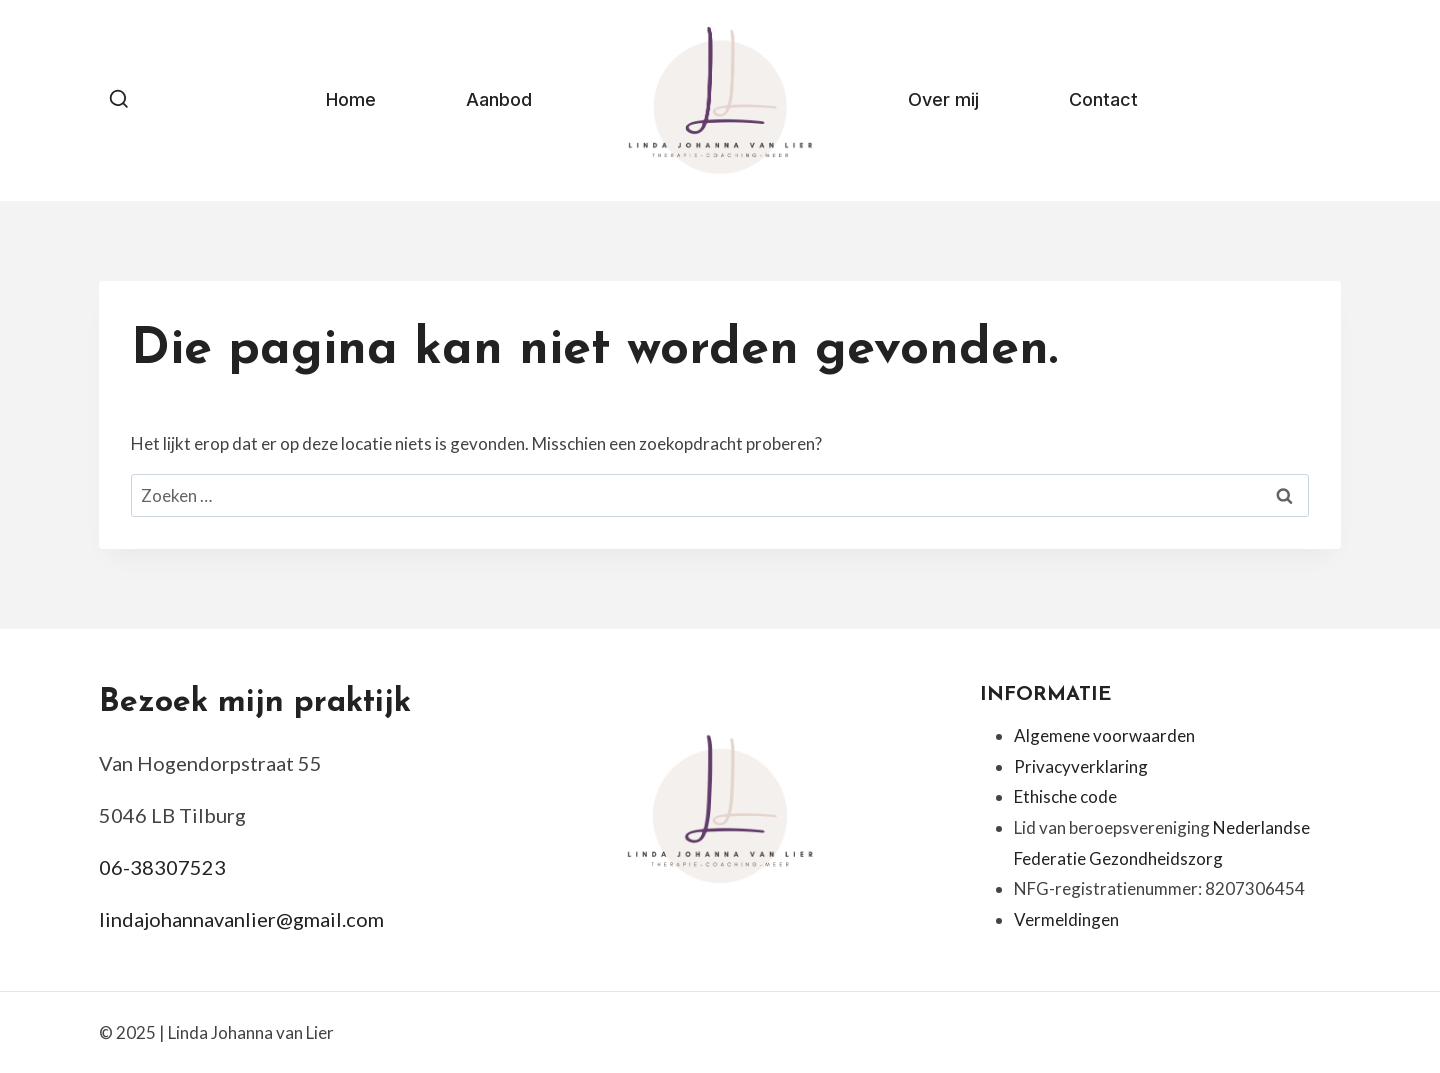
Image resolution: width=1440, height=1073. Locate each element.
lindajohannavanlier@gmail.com (241, 919)
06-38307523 (162, 867)
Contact (1103, 99)
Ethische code (1065, 796)
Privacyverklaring (1081, 766)
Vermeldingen (1066, 919)
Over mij (943, 99)
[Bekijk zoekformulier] (119, 100)
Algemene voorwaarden (1104, 735)
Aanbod (499, 99)
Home (351, 99)
